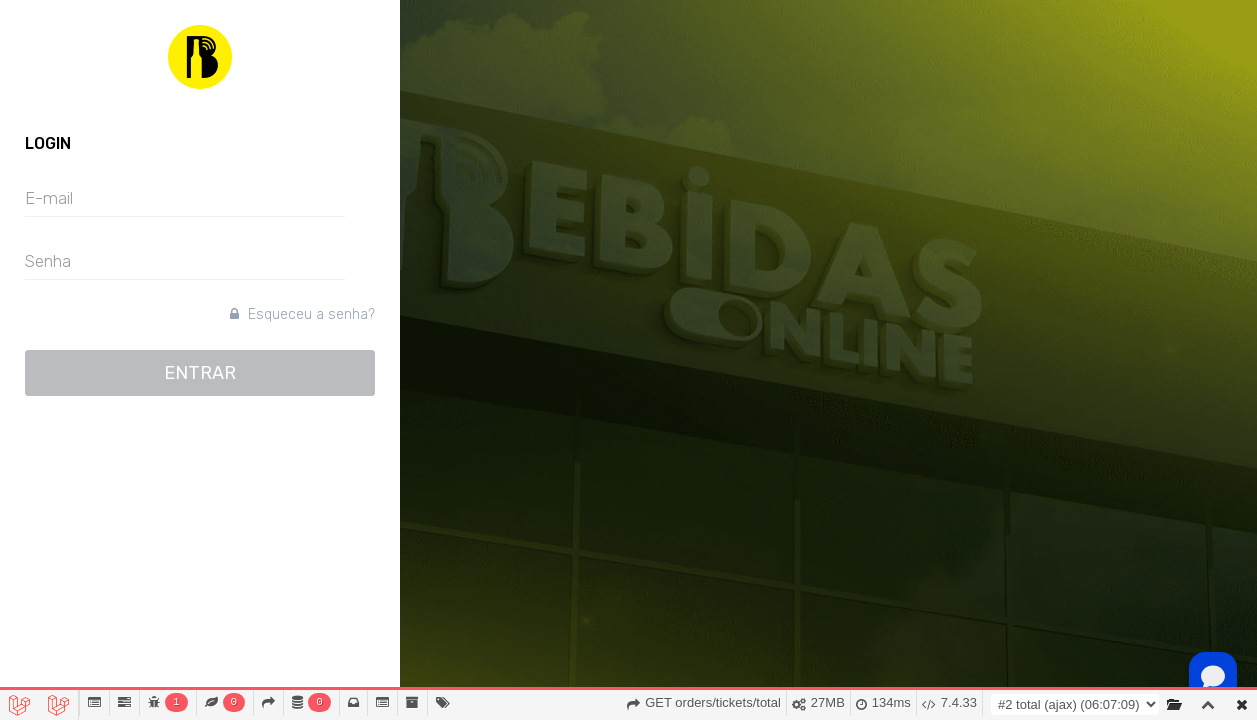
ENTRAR (200, 373)
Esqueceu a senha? (302, 314)
